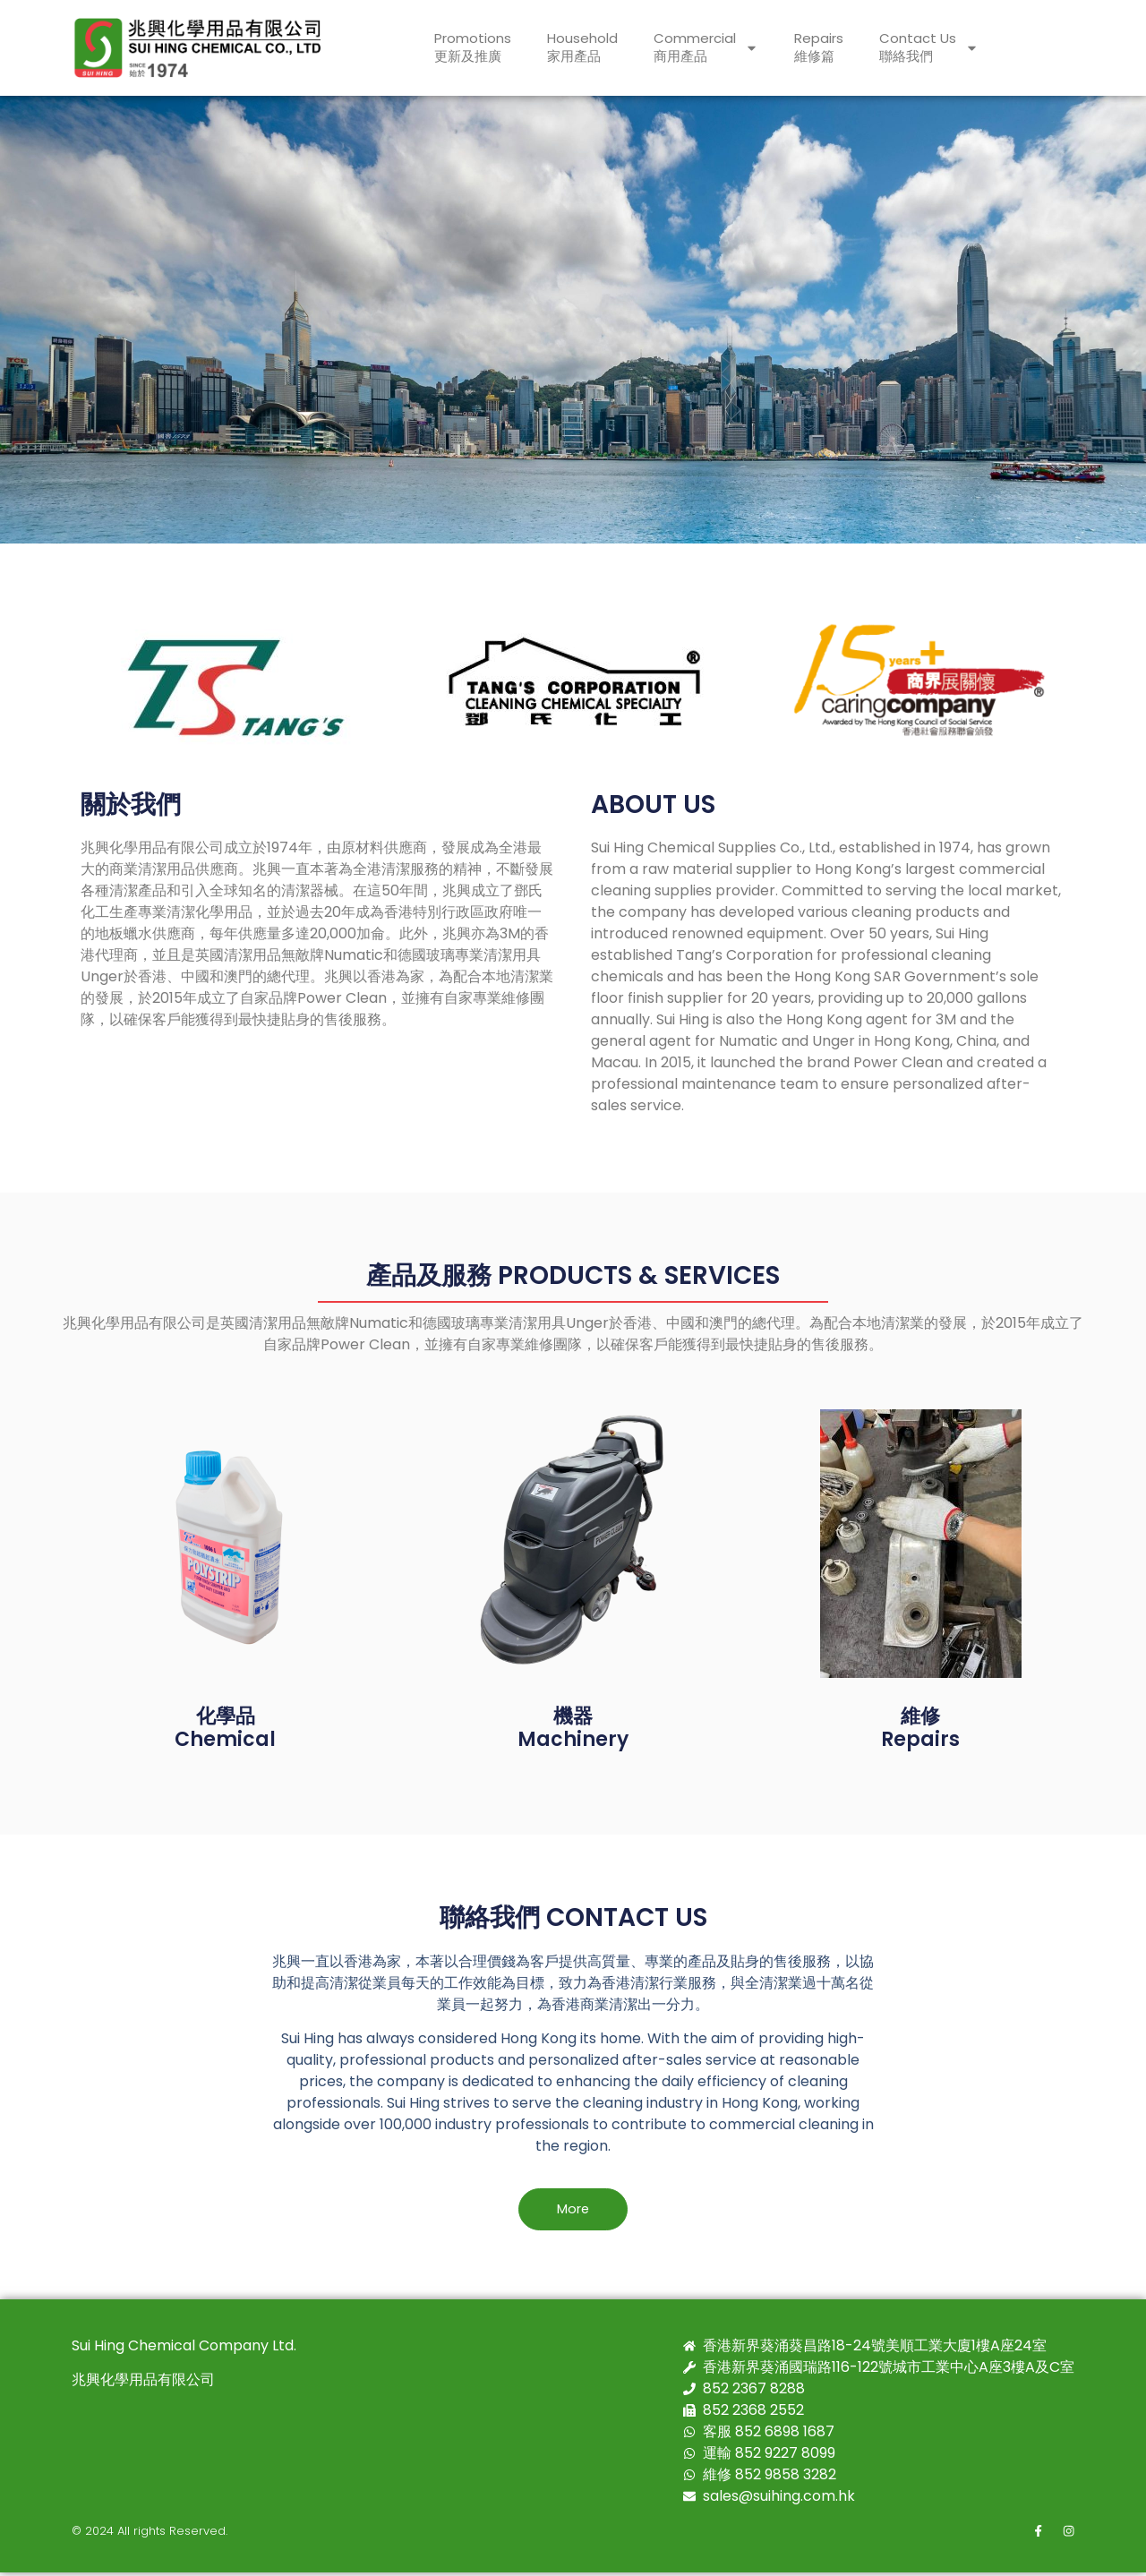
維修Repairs (920, 1727)
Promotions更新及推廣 (472, 47)
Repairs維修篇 (818, 47)
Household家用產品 (582, 47)
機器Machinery (573, 1727)
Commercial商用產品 (706, 47)
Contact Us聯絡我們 (929, 47)
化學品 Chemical (225, 1727)
